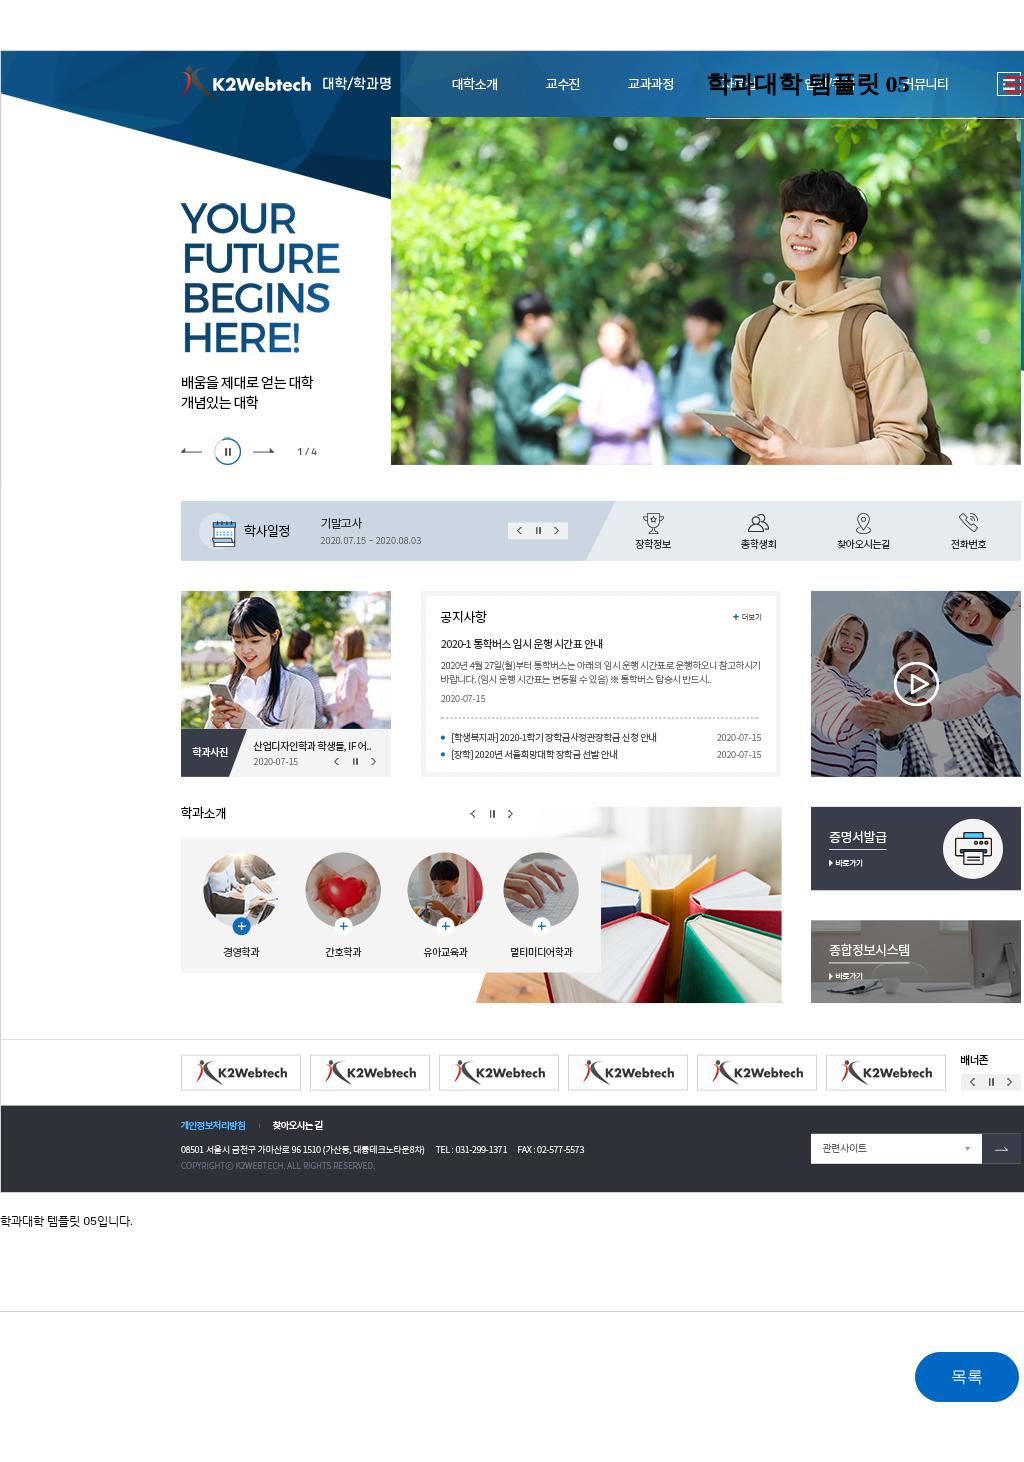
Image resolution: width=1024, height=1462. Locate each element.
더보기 (1014, 84)
